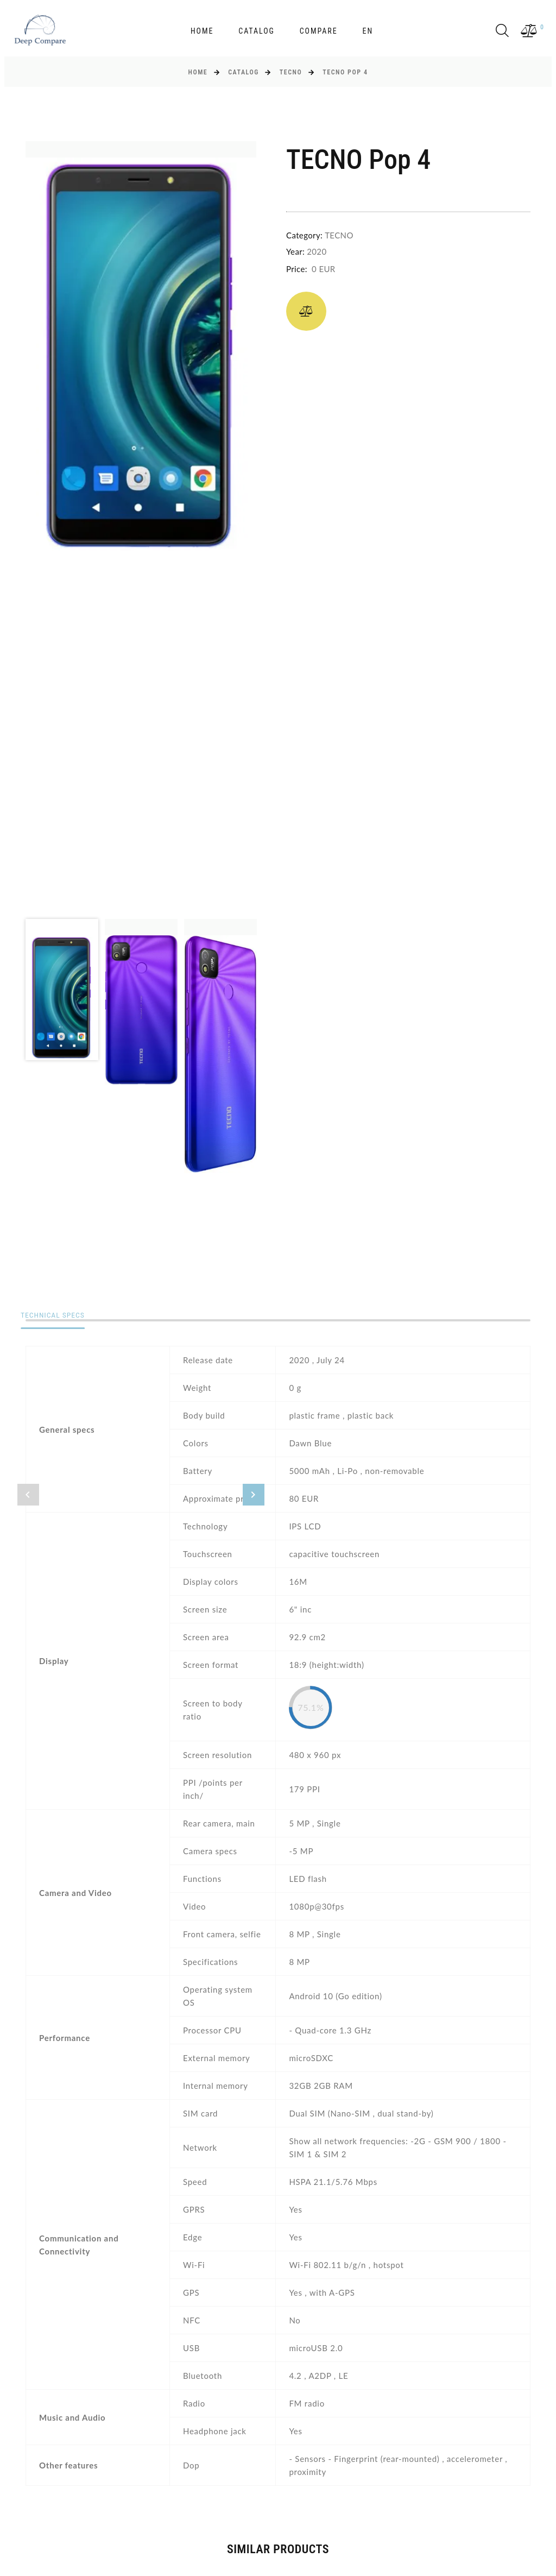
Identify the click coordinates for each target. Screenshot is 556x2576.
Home (202, 31)
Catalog (256, 31)
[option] (141, 347)
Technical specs (59, 1316)
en (367, 31)
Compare (319, 31)
